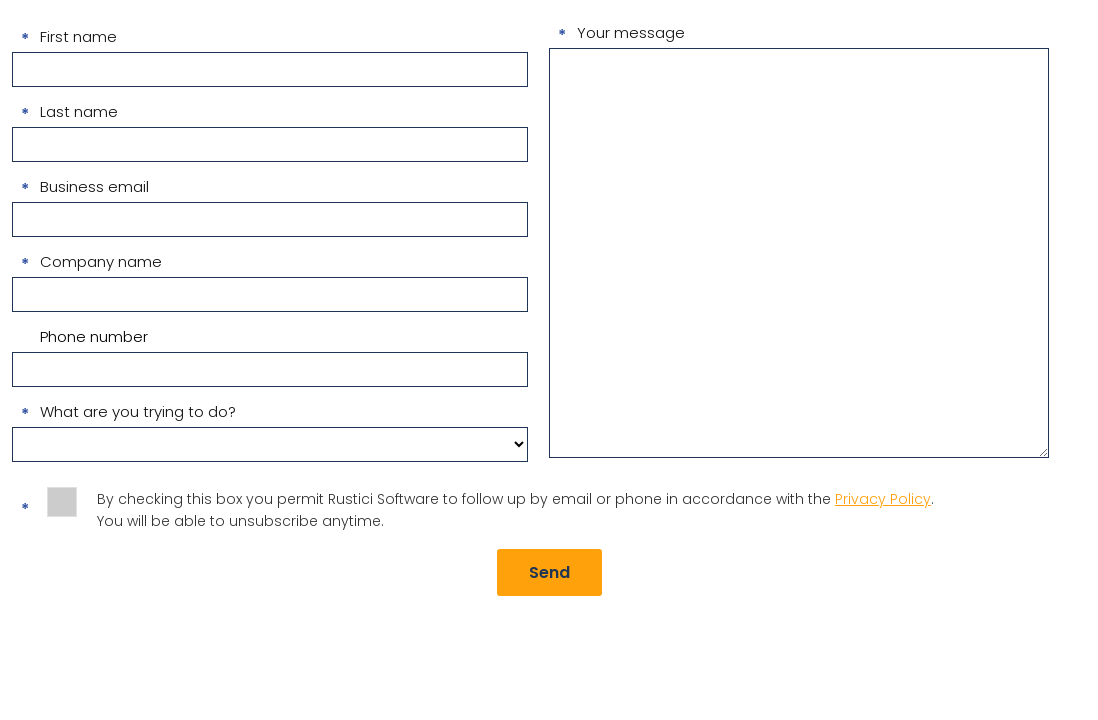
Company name (101, 261)
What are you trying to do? (138, 411)
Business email (94, 186)
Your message (631, 32)
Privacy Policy (883, 499)
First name (78, 36)
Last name (79, 111)
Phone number (94, 336)
